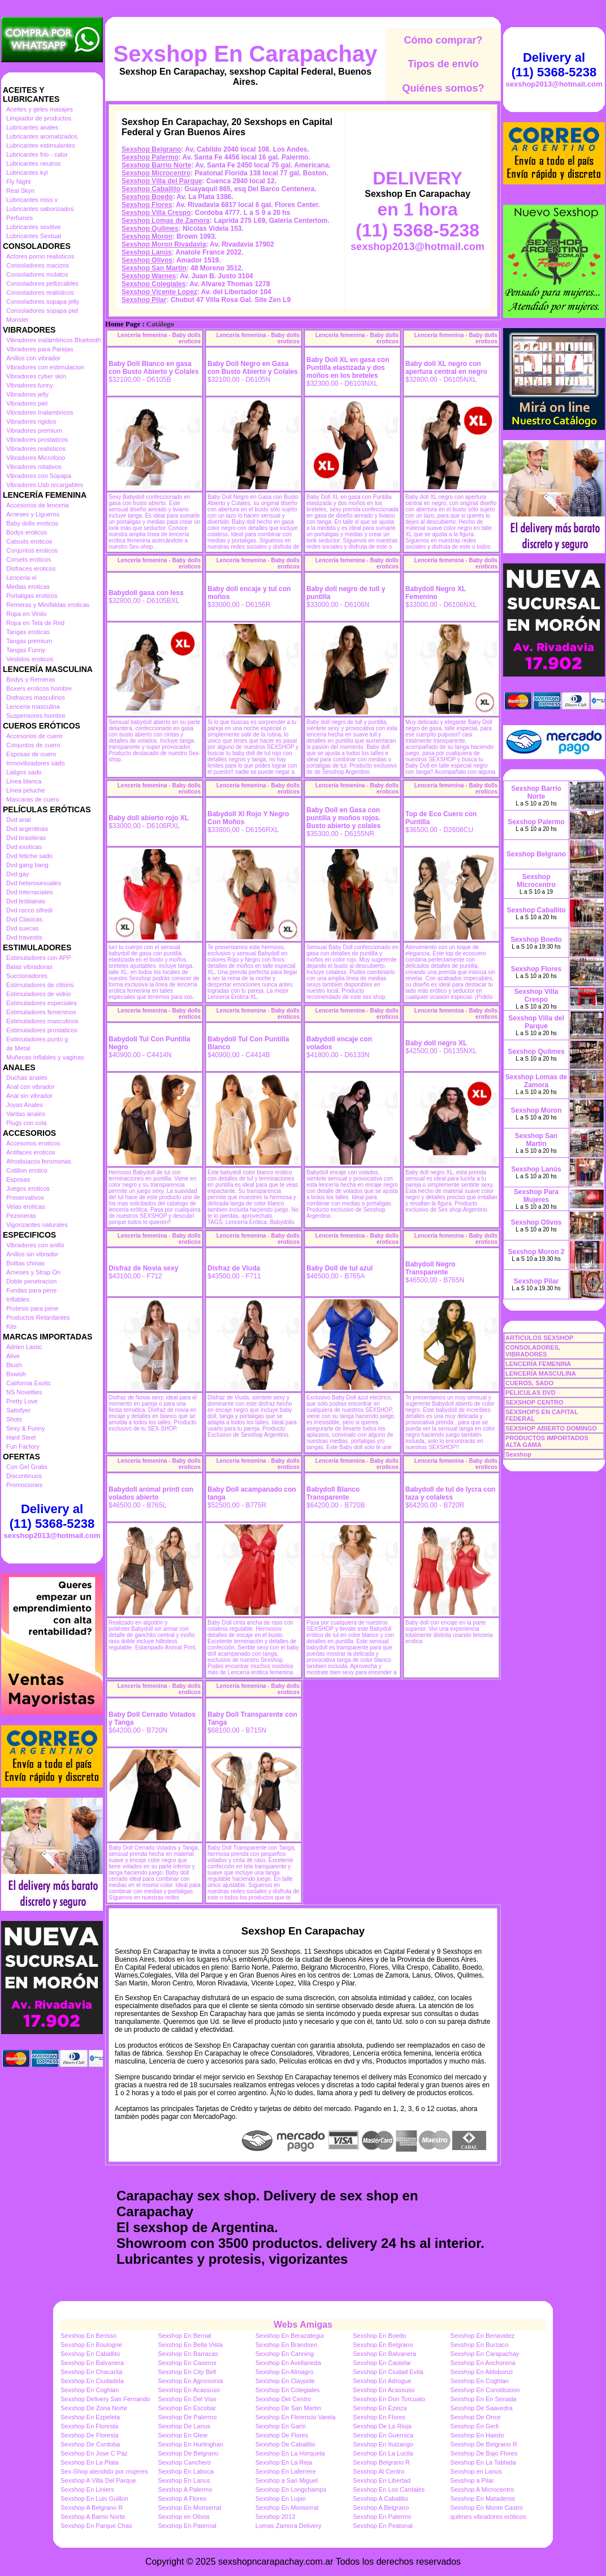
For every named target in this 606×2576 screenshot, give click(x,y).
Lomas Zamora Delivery (289, 2525)
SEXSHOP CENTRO (534, 1402)
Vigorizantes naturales (37, 1224)
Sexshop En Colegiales (288, 2390)
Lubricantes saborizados (39, 208)
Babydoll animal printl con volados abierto (151, 1493)
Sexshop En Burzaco (480, 2344)
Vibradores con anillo (35, 1245)
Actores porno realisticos (40, 256)
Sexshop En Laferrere (286, 2471)
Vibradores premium (34, 430)
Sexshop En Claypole (285, 2380)
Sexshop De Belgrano (188, 2453)
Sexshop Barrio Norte (156, 165)
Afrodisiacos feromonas (38, 1161)
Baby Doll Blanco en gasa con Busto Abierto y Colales (154, 368)
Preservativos (25, 1197)
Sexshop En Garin (281, 2426)
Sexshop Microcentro (156, 173)
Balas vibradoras (29, 966)
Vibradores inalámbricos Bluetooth (53, 340)
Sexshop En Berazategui (290, 2335)
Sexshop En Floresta (89, 2426)
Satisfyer (18, 1410)
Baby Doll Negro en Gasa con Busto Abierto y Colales (252, 368)
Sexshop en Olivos (184, 2516)
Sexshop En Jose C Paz (94, 2453)
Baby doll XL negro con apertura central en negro (446, 368)
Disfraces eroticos (30, 568)
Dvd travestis (24, 937)
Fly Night (18, 181)
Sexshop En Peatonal (383, 2525)
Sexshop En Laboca (185, 2471)
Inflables (17, 1299)
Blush (14, 1365)
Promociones (24, 1484)
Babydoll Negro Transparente (430, 1268)
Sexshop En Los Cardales (389, 2489)
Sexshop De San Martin (288, 2408)
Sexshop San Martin (154, 268)
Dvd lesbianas (25, 901)
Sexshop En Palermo (382, 2516)
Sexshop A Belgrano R (91, 2507)
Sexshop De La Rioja (382, 2426)
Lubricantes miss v (32, 199)
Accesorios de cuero (34, 736)
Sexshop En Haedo (477, 2435)
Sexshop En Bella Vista (190, 2344)
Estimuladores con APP (38, 957)
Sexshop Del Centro (283, 2399)
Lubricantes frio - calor (37, 154)
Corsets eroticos (28, 559)
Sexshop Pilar (144, 300)
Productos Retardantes (38, 1317)
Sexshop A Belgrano (381, 2507)
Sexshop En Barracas (188, 2353)
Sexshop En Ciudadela (92, 2380)
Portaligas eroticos (32, 595)
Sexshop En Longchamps (291, 2489)
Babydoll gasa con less (146, 593)
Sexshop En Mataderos (483, 2498)
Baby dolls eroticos (32, 523)
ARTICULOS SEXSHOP (539, 1337)
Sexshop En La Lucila (383, 2453)
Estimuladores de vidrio (38, 993)
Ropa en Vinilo (26, 613)
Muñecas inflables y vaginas (45, 1057)
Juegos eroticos (28, 1188)
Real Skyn (20, 190)
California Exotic (28, 1383)
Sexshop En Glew (182, 2435)
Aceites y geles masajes (39, 109)
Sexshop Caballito (151, 189)
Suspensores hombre (36, 715)
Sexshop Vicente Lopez (159, 292)
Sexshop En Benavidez (483, 2335)
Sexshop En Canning (285, 2353)
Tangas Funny (25, 650)
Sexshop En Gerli (475, 2426)
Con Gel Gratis (26, 1466)
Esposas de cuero (31, 754)
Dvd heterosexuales (33, 883)
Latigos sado (23, 772)
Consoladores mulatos (37, 274)
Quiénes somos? (443, 88)
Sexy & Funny (25, 1428)
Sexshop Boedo (147, 197)
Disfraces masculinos (35, 697)
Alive (13, 1355)
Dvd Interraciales (29, 892)
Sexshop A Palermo (185, 2489)
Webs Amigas (303, 2324)
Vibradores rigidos (31, 421)
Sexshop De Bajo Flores (484, 2453)
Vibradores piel (26, 403)
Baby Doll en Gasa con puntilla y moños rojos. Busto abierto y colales (343, 818)
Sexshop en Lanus (476, 2471)
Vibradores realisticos (36, 448)
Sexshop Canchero (184, 2462)
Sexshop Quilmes (150, 228)
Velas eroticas (25, 1206)
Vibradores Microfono (35, 457)
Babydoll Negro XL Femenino (435, 593)
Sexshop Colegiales (153, 284)
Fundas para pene (31, 1290)
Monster (17, 319)
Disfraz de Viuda (233, 1268)
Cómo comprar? (443, 40)
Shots (14, 1419)
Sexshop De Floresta (89, 2435)
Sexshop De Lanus (184, 2426)
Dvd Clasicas (24, 919)
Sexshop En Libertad (381, 2480)
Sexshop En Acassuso (188, 2390)
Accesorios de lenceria (37, 505)
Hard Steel (21, 1437)
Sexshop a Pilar (472, 2480)
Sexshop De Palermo (187, 2417)
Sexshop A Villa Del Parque (98, 2480)
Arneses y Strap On (33, 1272)
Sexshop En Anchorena (483, 2362)
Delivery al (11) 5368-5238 (52, 1516)
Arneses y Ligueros (32, 514)
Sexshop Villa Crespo (156, 213)
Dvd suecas (22, 928)
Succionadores (26, 975)
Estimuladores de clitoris (39, 984)
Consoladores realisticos (40, 292)
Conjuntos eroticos (32, 550)
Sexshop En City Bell (187, 2371)
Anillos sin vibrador (32, 1254)
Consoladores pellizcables (42, 283)
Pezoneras (21, 1215)
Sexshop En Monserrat (189, 2507)
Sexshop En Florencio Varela (296, 2417)
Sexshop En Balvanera (384, 2353)
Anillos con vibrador (33, 358)
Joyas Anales (24, 1104)
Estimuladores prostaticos (41, 1030)
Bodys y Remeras (30, 679)
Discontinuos (24, 1475)
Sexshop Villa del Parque (162, 181)
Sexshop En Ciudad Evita (388, 2371)
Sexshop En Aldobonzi (482, 2371)
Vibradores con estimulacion (45, 367)
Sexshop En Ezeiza (379, 2408)
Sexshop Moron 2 (536, 1252)
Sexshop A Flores (182, 2498)
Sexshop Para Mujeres (536, 1196)
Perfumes (19, 217)
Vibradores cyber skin (36, 376)
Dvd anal (18, 819)
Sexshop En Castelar (382, 2362)
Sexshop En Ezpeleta (90, 2417)
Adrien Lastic (24, 1346)
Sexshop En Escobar (187, 2408)
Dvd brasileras (26, 837)
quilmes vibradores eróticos (488, 2516)
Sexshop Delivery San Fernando (105, 2399)
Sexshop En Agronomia (190, 2380)
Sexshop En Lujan (281, 2498)
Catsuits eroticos (29, 541)
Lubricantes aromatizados (41, 136)
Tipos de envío (443, 64)
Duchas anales (26, 1077)
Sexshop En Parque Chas (96, 2525)
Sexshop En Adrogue (382, 2380)
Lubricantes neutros (33, 163)
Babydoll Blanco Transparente (333, 1493)
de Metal (18, 1048)
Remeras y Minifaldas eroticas (47, 604)
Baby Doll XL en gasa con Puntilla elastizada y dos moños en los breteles (347, 368)
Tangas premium (29, 640)
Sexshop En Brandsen (286, 2344)
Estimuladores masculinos (42, 1021)
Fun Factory (23, 1446)
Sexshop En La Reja (284, 2462)
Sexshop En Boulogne (91, 2344)
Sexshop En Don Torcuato (389, 2399)
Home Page (122, 324)
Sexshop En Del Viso (187, 2399)
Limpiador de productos (38, 118)
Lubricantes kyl (26, 172)
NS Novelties (24, 1392)
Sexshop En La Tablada (483, 2462)
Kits (11, 1326)
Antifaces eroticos (30, 1152)
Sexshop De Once (476, 2417)
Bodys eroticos (26, 532)
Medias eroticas (28, 586)
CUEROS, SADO (529, 1383)
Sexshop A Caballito (380, 2498)
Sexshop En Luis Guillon (94, 2498)
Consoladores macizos (37, 265)
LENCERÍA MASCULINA (540, 1373)
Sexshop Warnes (149, 276)
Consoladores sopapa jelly (42, 301)
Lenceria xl (21, 577)
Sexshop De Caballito (285, 2444)
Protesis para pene (32, 1308)
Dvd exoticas (24, 846)
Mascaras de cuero (32, 799)
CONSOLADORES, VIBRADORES (532, 1351)
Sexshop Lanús (147, 252)
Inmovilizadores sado (35, 763)
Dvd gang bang (27, 864)
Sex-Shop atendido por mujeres (104, 2471)
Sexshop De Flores (282, 2435)
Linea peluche (25, 790)
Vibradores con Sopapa (38, 475)
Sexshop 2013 (275, 2516)
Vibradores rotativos (34, 466)
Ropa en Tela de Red (35, 622)
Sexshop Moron (147, 236)
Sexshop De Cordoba (90, 2444)
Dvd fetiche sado (29, 855)
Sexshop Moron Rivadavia (164, 244)
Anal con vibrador (30, 1086)
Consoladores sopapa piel (42, 310)
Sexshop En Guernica (383, 2435)
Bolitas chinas (25, 1263)
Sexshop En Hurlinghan (190, 2444)
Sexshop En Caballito (90, 2353)
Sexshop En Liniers (87, 2489)
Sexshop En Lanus (184, 2480)
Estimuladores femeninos (41, 1012)
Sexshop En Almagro (285, 2371)
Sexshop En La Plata (89, 2462)
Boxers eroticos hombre (39, 688)
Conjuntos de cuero (33, 745)
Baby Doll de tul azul (339, 1268)
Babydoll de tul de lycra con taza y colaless (450, 1493)
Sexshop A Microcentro (482, 2489)
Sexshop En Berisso (88, 2335)
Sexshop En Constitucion (485, 2390)
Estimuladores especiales (41, 1003)
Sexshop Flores (147, 205)
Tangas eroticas (28, 631)
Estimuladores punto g (37, 1039)
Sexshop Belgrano (151, 149)
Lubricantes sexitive (33, 226)
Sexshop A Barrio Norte (92, 2516)
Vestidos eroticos (29, 659)
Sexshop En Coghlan (480, 2380)
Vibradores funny (29, 385)
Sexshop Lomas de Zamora (166, 221)
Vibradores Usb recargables (44, 484)
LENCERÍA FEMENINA (538, 1363)
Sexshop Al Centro (378, 2471)
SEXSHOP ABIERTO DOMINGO (551, 1428)
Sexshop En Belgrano (383, 2344)
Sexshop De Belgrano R (484, 2444)
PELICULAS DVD (530, 1392)
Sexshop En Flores (379, 2417)
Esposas (18, 1179)
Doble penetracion (31, 1281)
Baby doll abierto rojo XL (149, 818)
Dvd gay (17, 874)
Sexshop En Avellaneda (288, 2362)
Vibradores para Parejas (39, 349)
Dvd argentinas (27, 828)
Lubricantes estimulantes (40, 145)
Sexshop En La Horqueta (290, 2453)
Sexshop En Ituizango (383, 2444)
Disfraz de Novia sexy (143, 1268)
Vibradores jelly (27, 394)
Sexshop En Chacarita (91, 2371)
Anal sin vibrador (29, 1095)
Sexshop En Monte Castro (487, 2507)
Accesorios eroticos (33, 1143)
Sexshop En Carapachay (246, 53)
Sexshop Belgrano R (381, 2462)
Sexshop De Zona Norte (93, 2408)
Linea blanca (23, 781)
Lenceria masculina (33, 706)
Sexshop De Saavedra (482, 2408)
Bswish (16, 1374)
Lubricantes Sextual (33, 235)
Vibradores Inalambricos (39, 412)
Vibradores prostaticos (37, 439)
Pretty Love (22, 1401)
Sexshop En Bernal (184, 2335)
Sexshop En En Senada (484, 2399)
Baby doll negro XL (436, 1043)
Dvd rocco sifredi (29, 910)
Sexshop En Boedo (379, 2335)
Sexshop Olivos (147, 260)
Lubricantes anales (32, 127)
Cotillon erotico (26, 1170)
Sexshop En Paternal (187, 2525)
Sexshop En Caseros (187, 2362)
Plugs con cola (26, 1122)
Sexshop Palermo (150, 157)
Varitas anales (25, 1113)
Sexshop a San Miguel (287, 2480)
